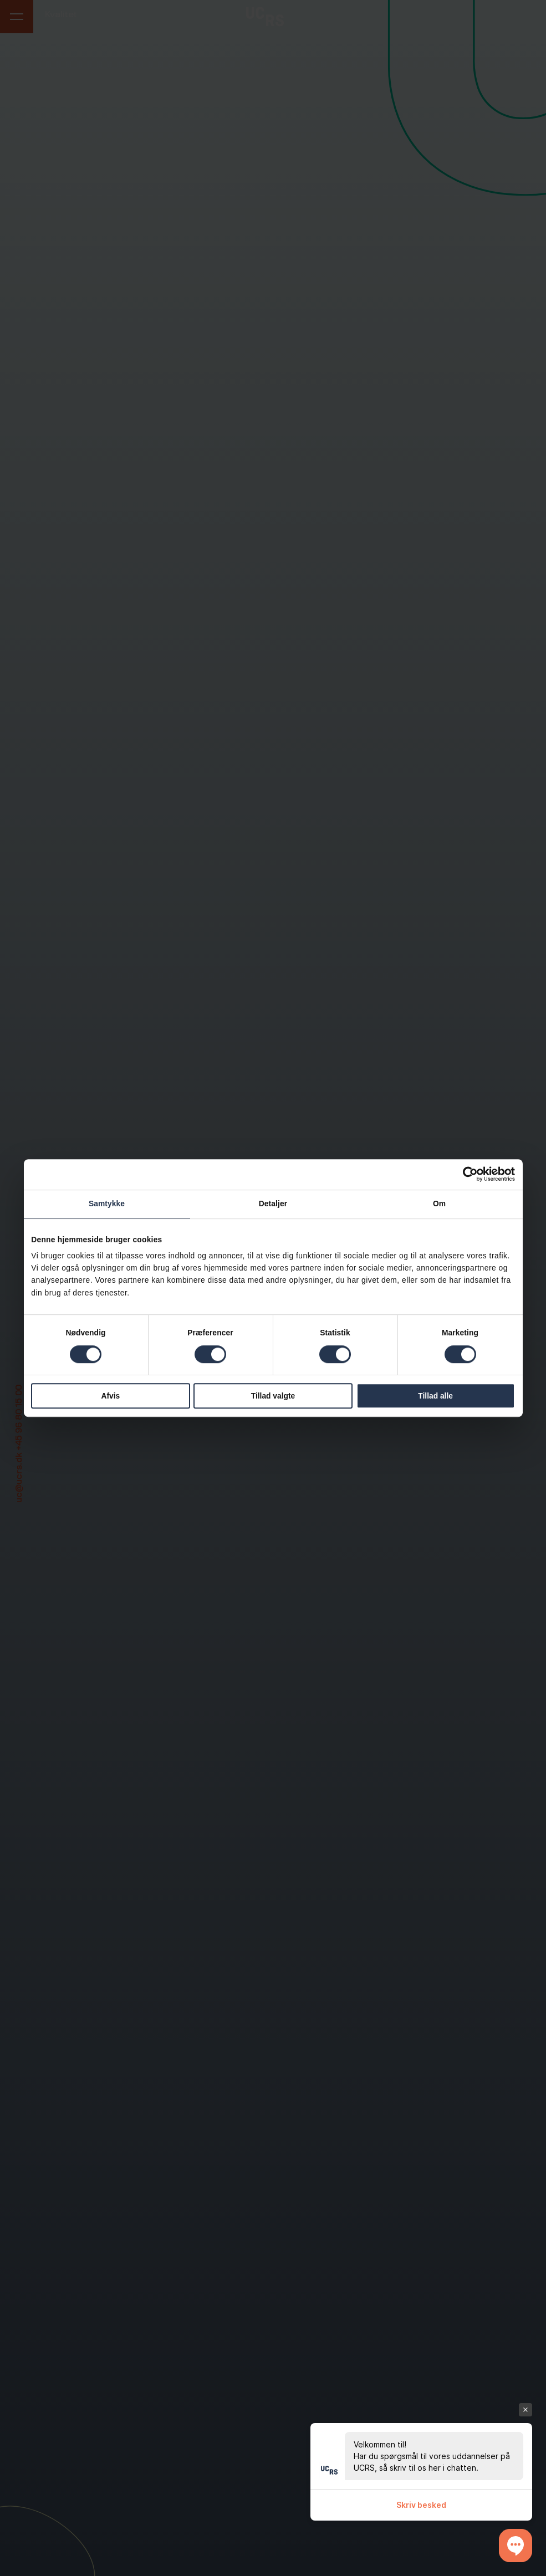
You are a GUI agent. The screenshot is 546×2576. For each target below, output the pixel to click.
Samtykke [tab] (107, 1204)
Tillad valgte (273, 1396)
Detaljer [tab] (273, 1204)
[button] (515, 2545)
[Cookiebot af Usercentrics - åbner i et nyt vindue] (466, 1174)
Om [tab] (439, 1204)
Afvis (110, 1396)
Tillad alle (435, 1396)
